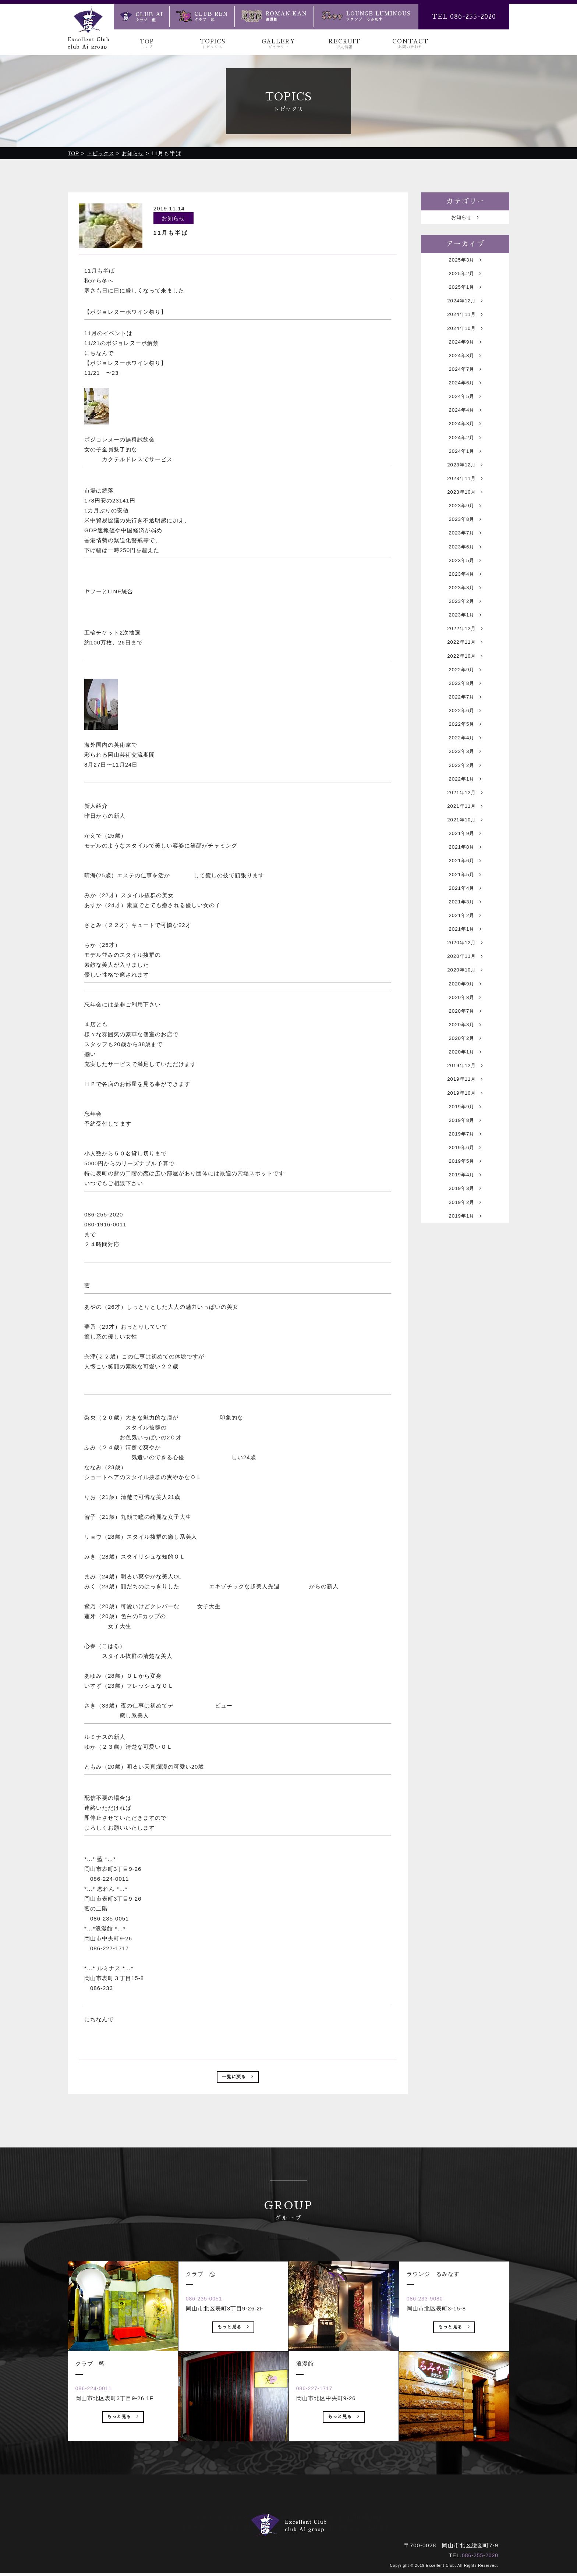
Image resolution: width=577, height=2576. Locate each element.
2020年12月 (465, 1035)
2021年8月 (465, 927)
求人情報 (322, 2518)
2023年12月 (465, 494)
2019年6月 (465, 1267)
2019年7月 (465, 1251)
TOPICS (212, 44)
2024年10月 (465, 340)
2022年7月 (465, 757)
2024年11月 (465, 324)
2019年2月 (465, 1329)
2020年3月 (465, 1128)
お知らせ (465, 218)
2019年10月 (465, 1205)
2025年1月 (465, 294)
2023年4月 (465, 618)
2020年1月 (465, 1159)
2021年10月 (465, 896)
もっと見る (123, 2451)
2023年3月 (465, 633)
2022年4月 (465, 803)
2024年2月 (465, 464)
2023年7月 (465, 572)
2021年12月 (465, 865)
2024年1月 (465, 479)
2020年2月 (465, 1143)
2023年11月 (465, 510)
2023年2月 (465, 649)
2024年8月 (465, 371)
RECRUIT (344, 44)
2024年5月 (465, 417)
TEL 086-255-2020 (464, 16)
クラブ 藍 (237, 2528)
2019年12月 (465, 1174)
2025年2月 (465, 278)
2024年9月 (465, 355)
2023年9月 (465, 541)
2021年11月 (465, 881)
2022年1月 (465, 850)
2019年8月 (465, 1236)
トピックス (240, 2518)
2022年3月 (465, 819)
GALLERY (278, 44)
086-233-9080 (429, 2331)
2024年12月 (465, 309)
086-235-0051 (209, 2331)
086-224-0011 (98, 2421)
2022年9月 (465, 726)
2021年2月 (465, 1004)
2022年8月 (465, 742)
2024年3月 (465, 448)
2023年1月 (465, 664)
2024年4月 (465, 433)
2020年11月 (465, 1051)
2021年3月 (465, 989)
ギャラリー (282, 2518)
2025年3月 (465, 263)
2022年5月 (465, 788)
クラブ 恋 (279, 2528)
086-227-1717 (319, 2421)
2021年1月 (465, 1020)
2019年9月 (465, 1221)
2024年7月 (465, 386)
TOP (146, 44)
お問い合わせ (364, 2518)
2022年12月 (465, 680)
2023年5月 (465, 603)
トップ (204, 2518)
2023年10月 (465, 525)
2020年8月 (465, 1097)
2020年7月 (465, 1112)
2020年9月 (465, 1082)
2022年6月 (465, 773)
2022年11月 (465, 695)
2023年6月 (465, 587)
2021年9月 (465, 912)
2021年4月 (465, 973)
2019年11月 (465, 1190)
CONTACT (410, 44)
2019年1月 (465, 1344)
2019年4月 (465, 1298)
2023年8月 (465, 556)
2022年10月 (465, 711)
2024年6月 (465, 402)
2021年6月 (465, 942)
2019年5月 (465, 1282)
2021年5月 (465, 958)
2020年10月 (465, 1066)
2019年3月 (465, 1313)
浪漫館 (315, 2528)
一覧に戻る (238, 2078)
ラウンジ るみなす (363, 2528)
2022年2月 (465, 834)
